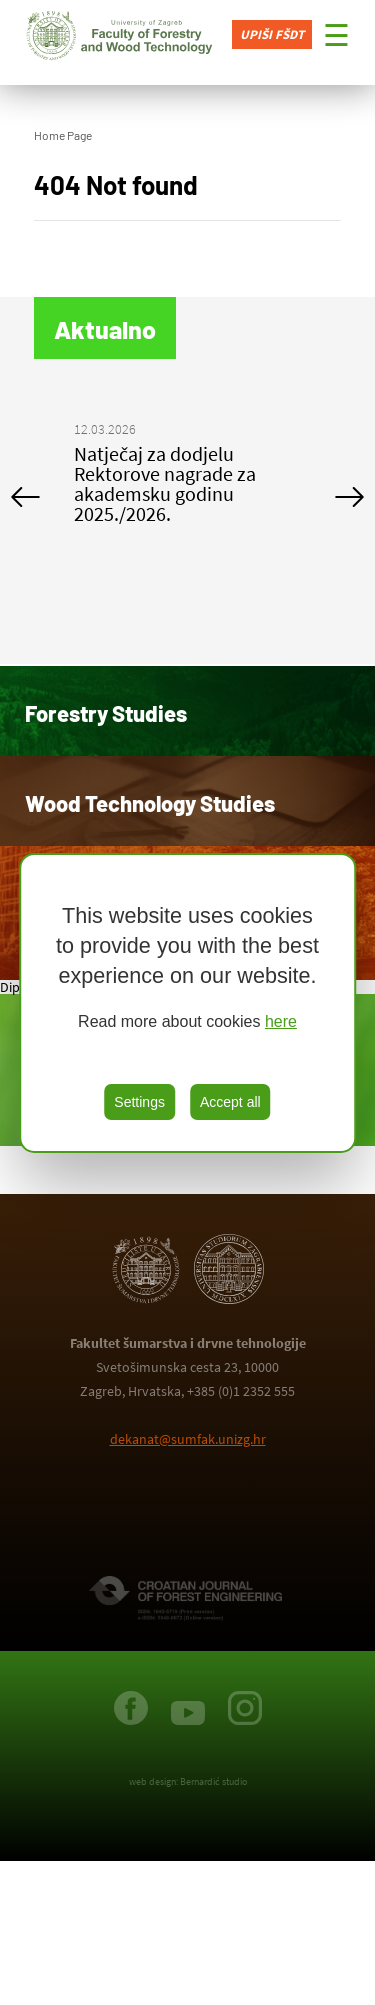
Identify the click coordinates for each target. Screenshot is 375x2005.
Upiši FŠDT (272, 34)
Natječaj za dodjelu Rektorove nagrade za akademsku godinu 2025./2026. (165, 483)
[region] (188, 1003)
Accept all (230, 1102)
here (281, 1021)
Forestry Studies (106, 713)
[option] (188, 476)
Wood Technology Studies (150, 803)
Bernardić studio (213, 1781)
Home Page (63, 135)
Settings (139, 1102)
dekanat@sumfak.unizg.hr (188, 1439)
